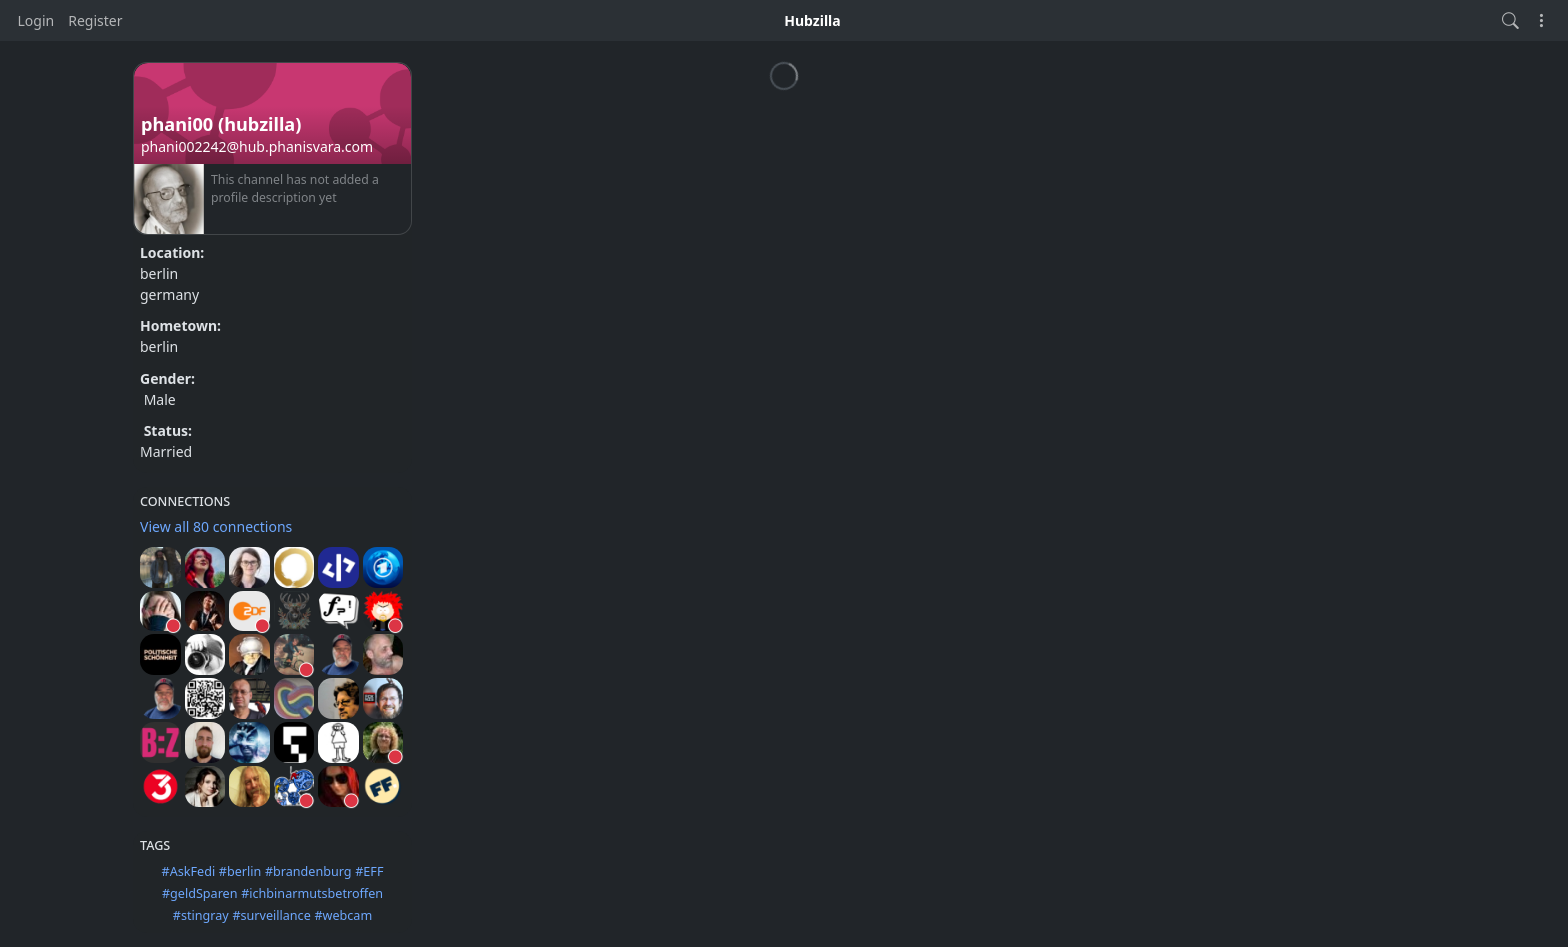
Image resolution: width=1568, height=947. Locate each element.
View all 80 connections (216, 526)
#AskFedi (189, 871)
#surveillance (271, 915)
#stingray (201, 915)
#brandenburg (308, 871)
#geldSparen (200, 893)
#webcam (343, 915)
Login (36, 20)
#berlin (240, 871)
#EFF (369, 871)
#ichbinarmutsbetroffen (312, 893)
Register (95, 20)
